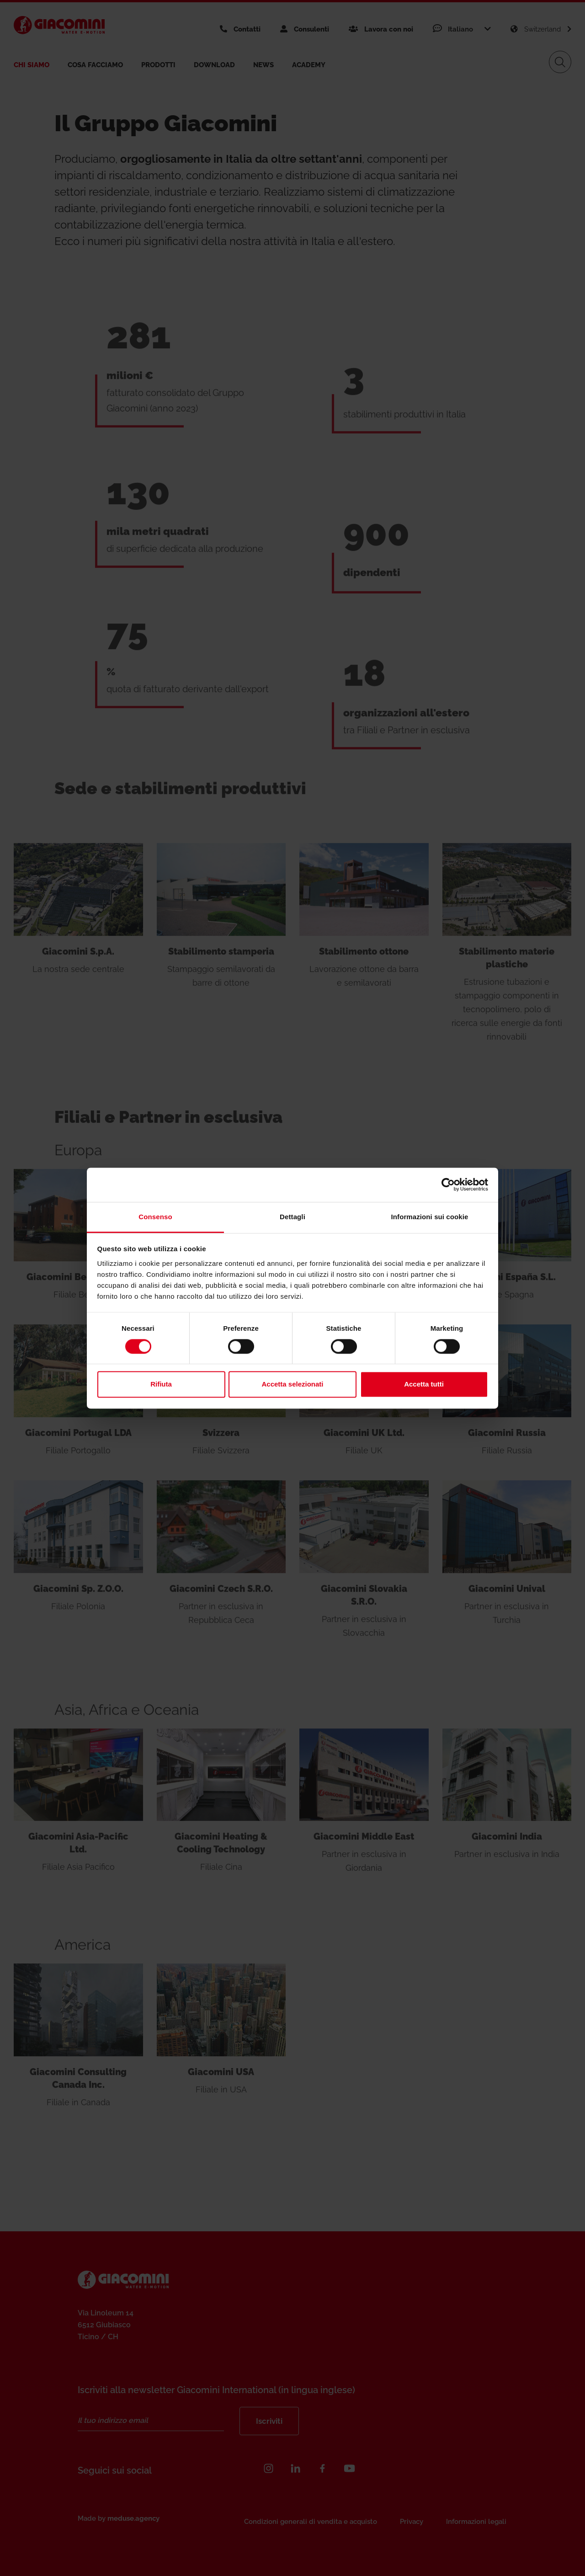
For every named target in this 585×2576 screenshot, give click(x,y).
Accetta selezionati (292, 1384)
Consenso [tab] (155, 1217)
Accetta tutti (424, 1384)
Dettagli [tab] (292, 1217)
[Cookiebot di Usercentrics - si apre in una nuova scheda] (448, 1184)
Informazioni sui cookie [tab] (429, 1217)
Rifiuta (161, 1384)
